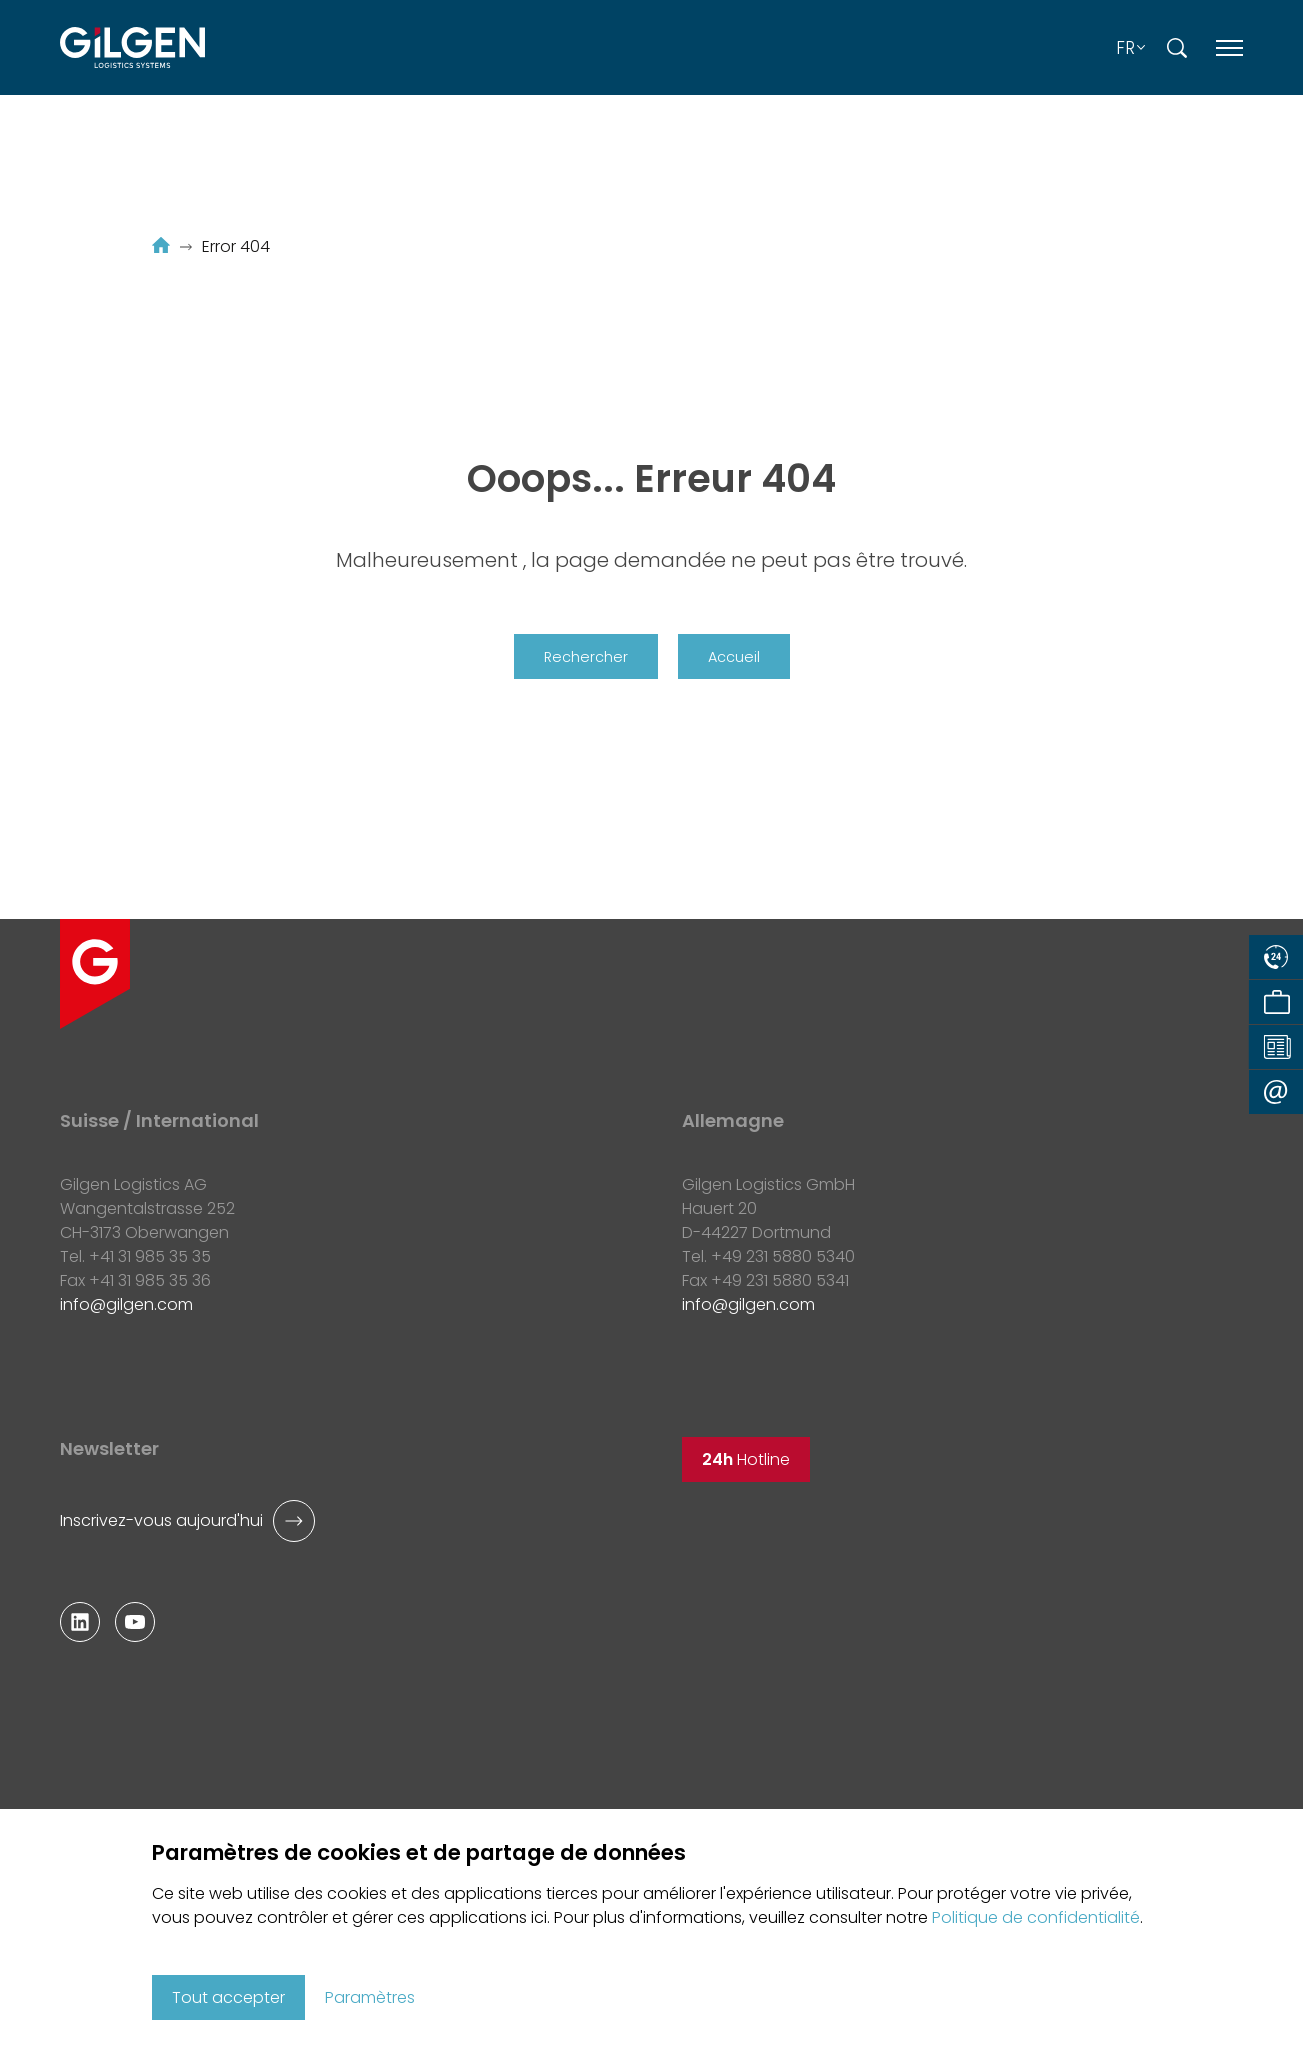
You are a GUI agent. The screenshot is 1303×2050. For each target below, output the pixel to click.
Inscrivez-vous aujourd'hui (161, 1520)
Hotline (746, 1459)
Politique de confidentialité (1036, 1917)
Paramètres (370, 1997)
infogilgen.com (126, 1304)
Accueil (734, 657)
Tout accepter (228, 1997)
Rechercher (586, 657)
